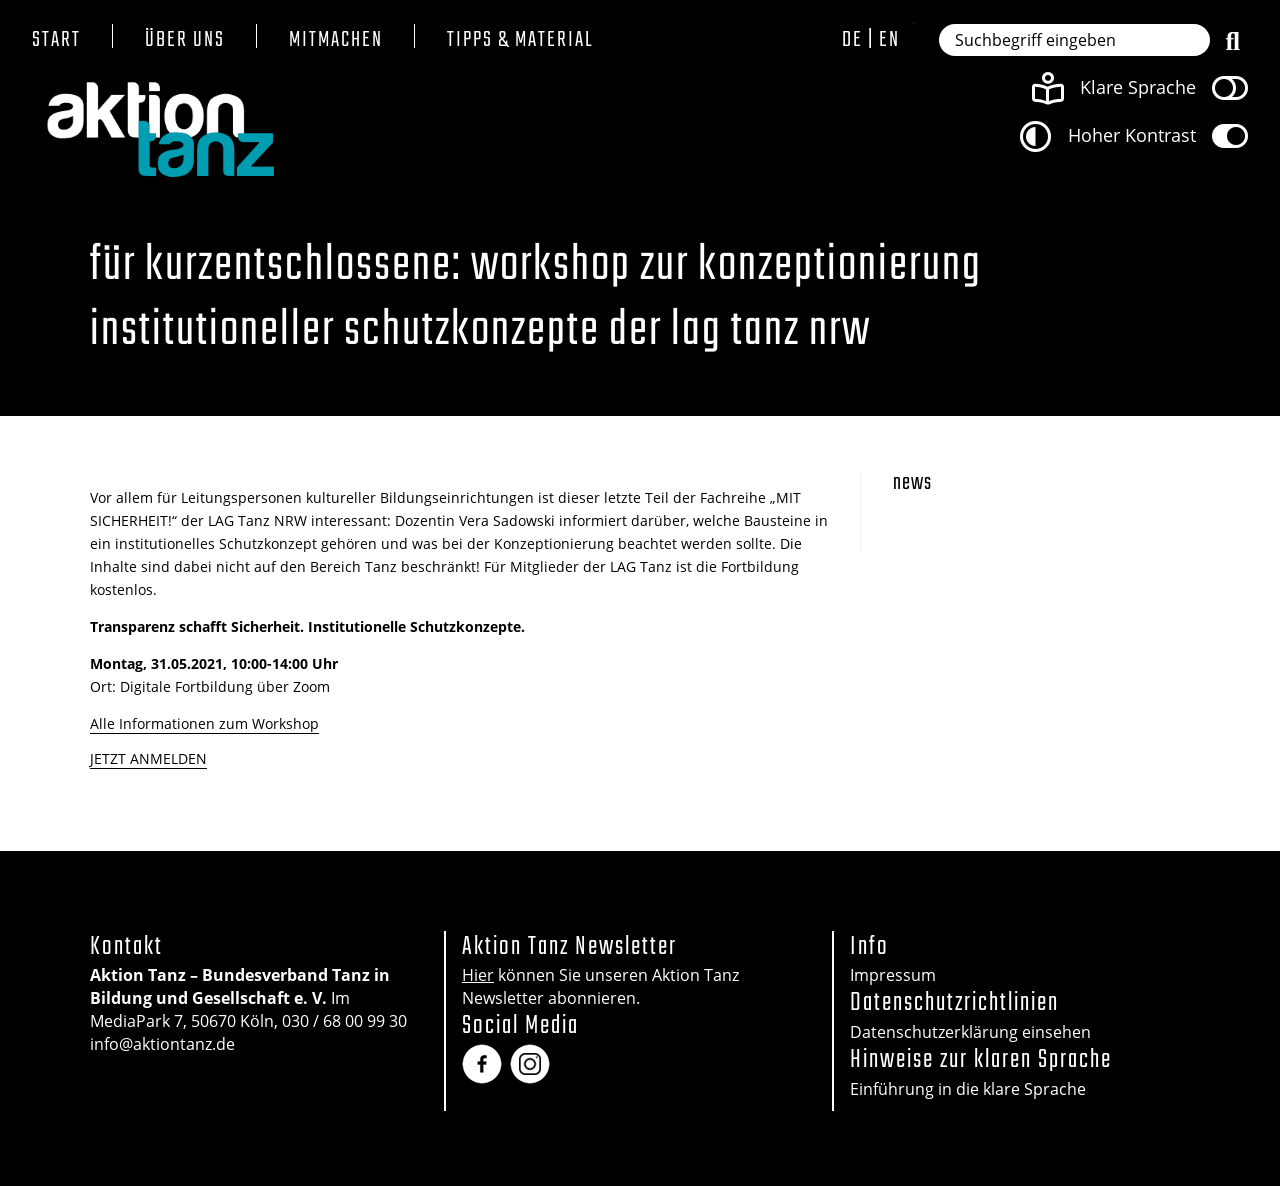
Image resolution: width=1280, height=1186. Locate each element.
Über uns (185, 40)
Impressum (893, 975)
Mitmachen (336, 40)
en (889, 40)
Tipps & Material (520, 40)
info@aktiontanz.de (162, 1044)
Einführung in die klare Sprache (968, 1089)
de (852, 40)
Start (56, 40)
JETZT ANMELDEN (148, 758)
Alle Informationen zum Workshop (204, 723)
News (912, 483)
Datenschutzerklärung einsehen (970, 1032)
